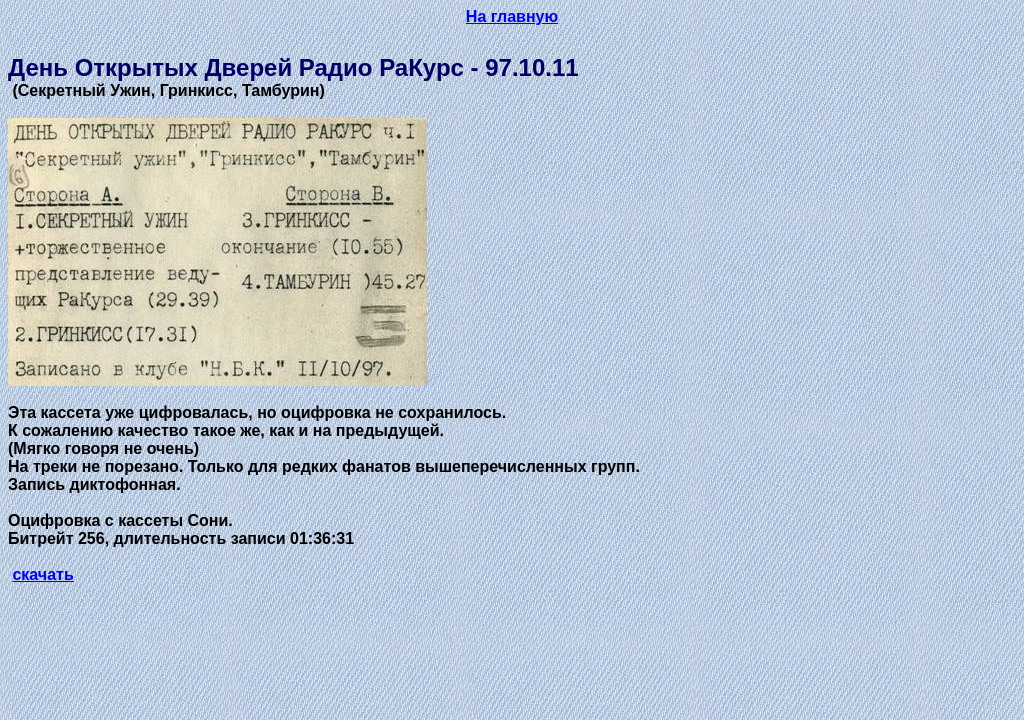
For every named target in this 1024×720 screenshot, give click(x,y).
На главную (512, 16)
